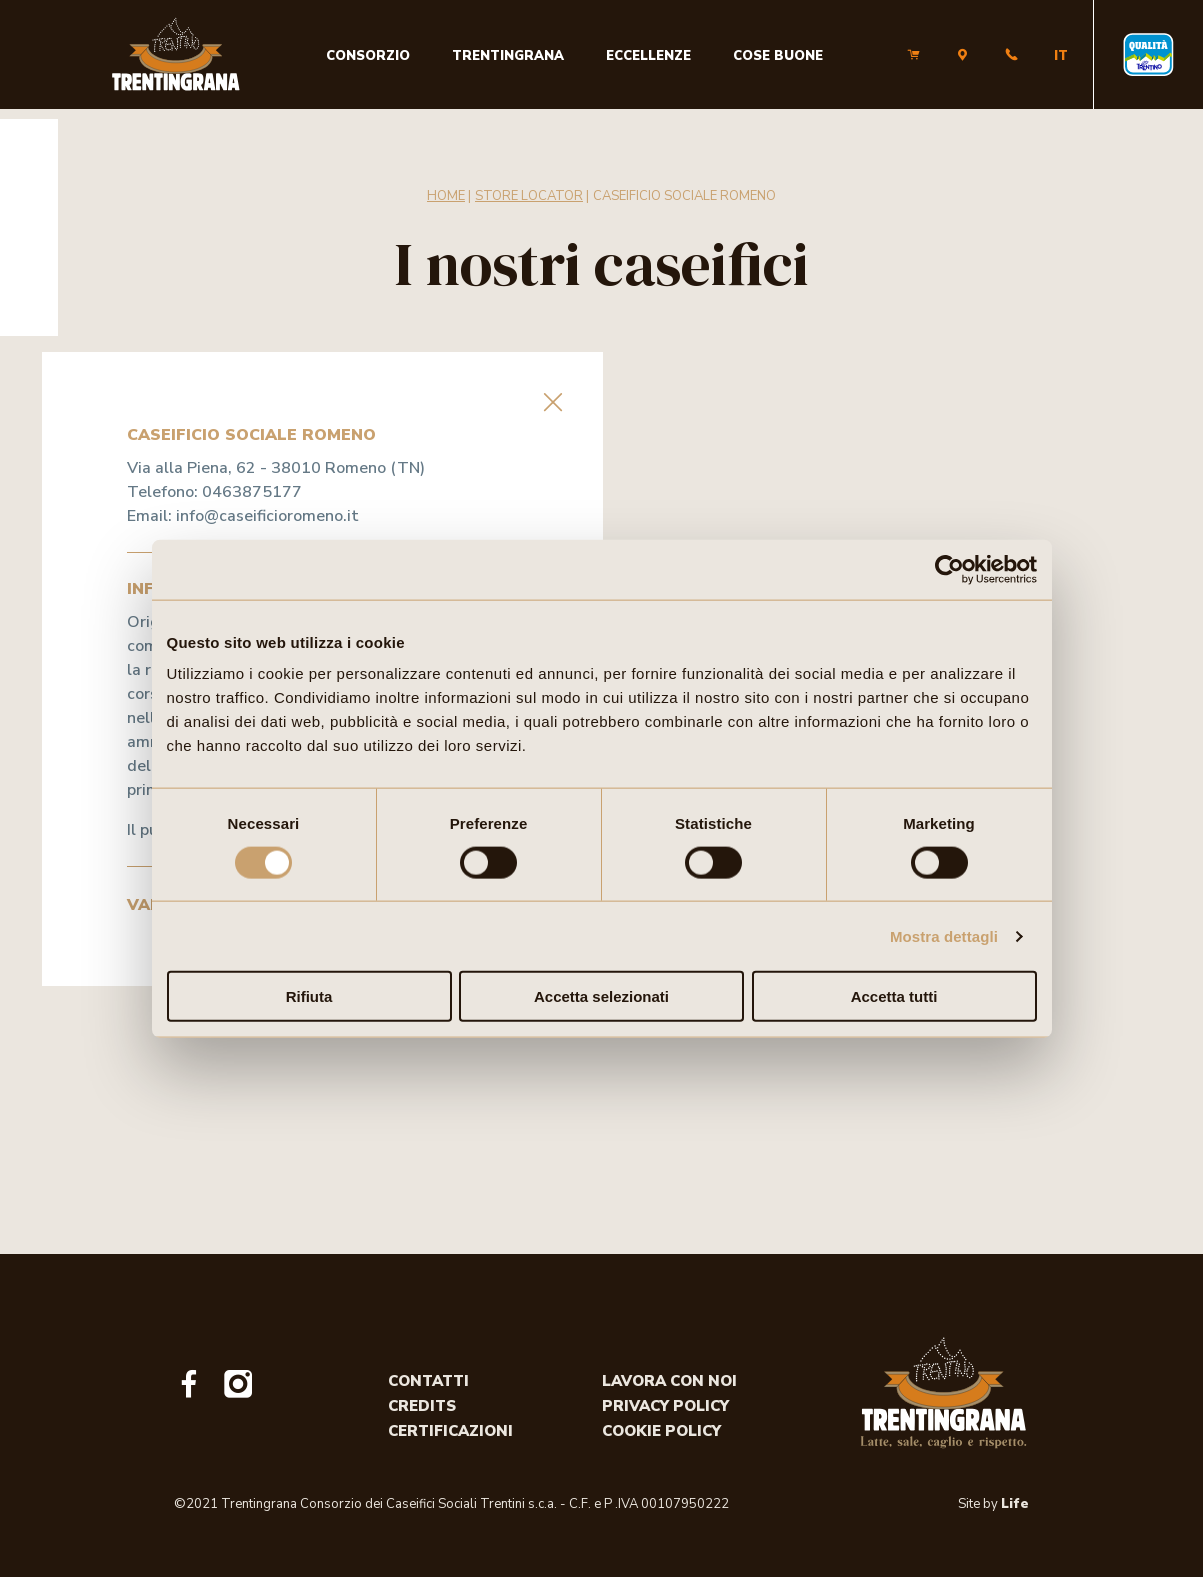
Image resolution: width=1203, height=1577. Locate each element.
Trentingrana (508, 56)
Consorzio (368, 56)
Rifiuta (309, 996)
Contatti (428, 1381)
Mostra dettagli (944, 935)
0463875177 (252, 492)
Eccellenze (648, 56)
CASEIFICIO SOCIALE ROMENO (684, 196)
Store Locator (529, 196)
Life (1015, 1504)
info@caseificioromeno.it (267, 516)
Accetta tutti (894, 996)
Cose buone (778, 56)
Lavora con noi (669, 1381)
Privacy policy (665, 1406)
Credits (422, 1406)
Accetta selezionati (601, 996)
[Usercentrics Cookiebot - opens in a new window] (949, 569)
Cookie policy (661, 1431)
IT (1061, 56)
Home (446, 196)
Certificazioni (450, 1431)
